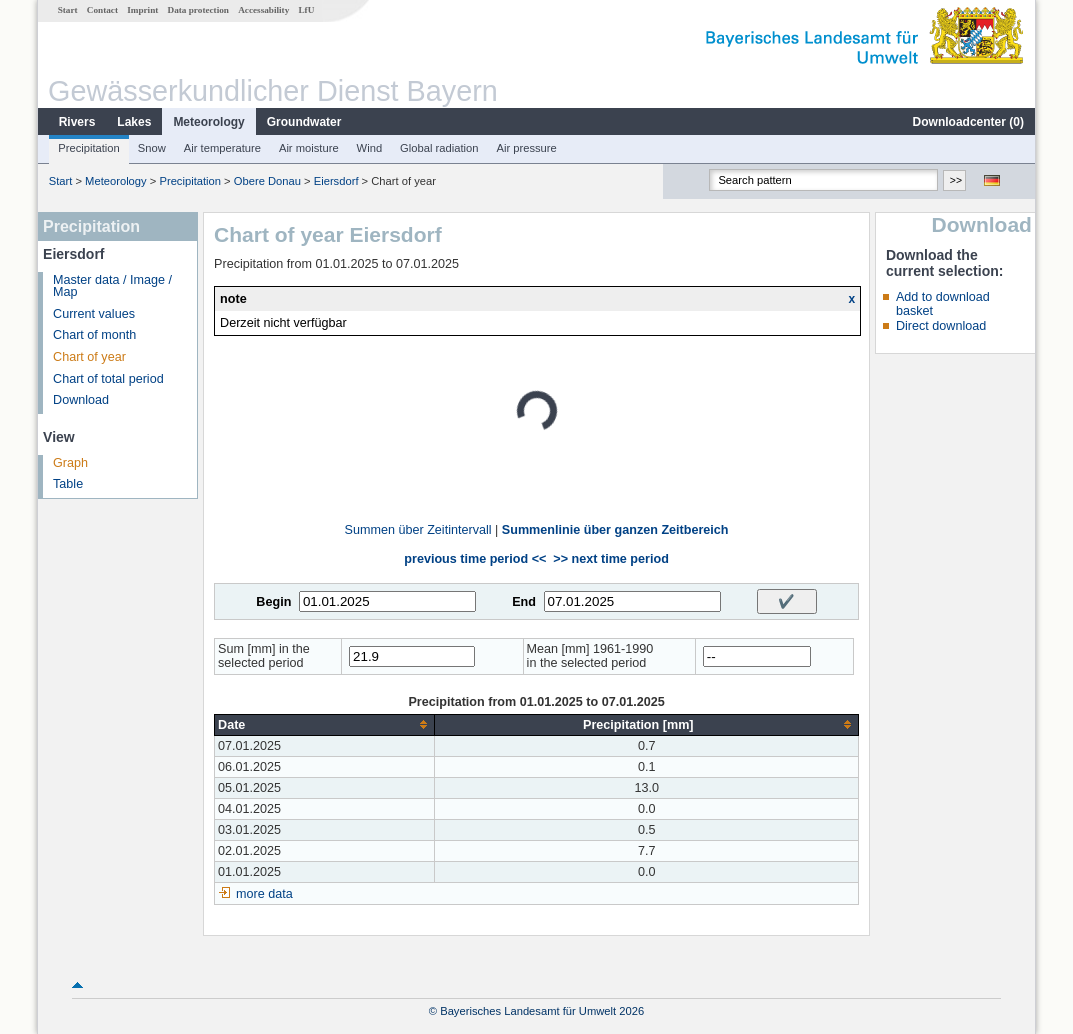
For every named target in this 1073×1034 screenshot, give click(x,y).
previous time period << (475, 559)
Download (81, 400)
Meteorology (208, 122)
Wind (370, 148)
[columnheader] (325, 724)
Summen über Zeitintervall (418, 530)
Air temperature (222, 148)
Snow (152, 148)
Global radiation (439, 148)
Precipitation (89, 148)
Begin (273, 602)
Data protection (198, 10)
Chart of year (89, 357)
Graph (70, 463)
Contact (102, 10)
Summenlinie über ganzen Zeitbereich (615, 530)
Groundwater (304, 122)
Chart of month (94, 335)
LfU (306, 10)
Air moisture (309, 148)
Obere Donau (267, 181)
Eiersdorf (336, 181)
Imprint (142, 10)
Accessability (263, 10)
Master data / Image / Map (112, 286)
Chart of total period (108, 379)
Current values (94, 314)
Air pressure (526, 148)
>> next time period (610, 559)
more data (264, 894)
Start (68, 10)
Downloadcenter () (968, 122)
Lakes (134, 122)
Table (68, 484)
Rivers (77, 122)
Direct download (941, 326)
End (524, 602)
